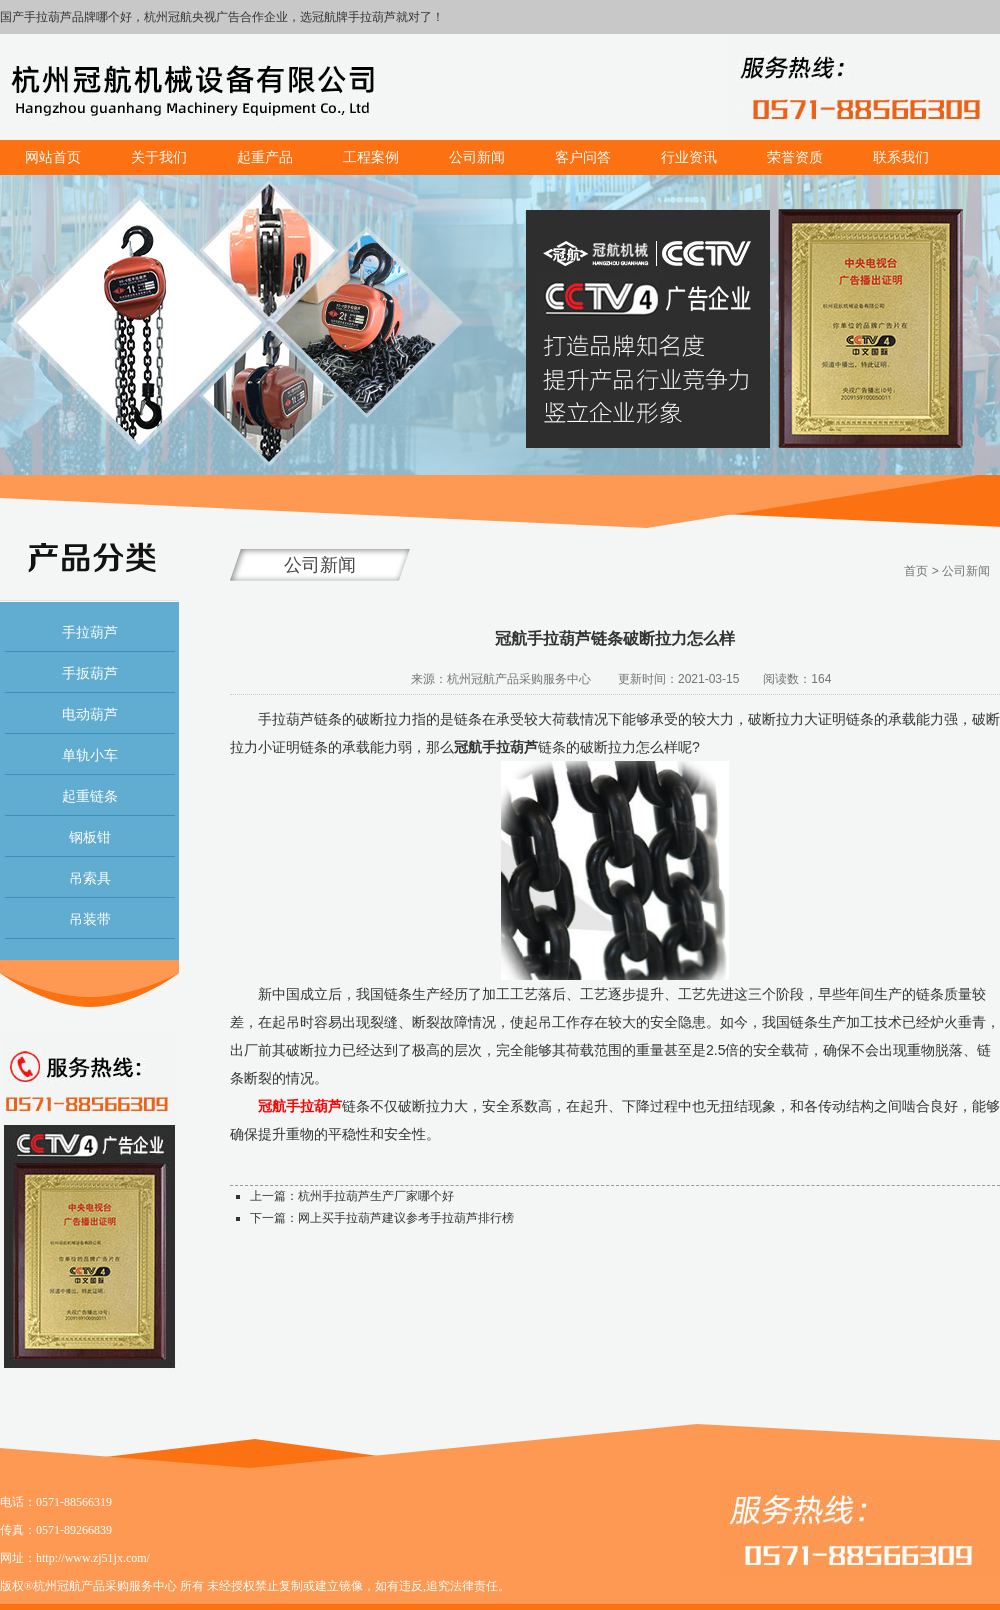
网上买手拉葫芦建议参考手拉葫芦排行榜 (406, 1218)
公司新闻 (966, 571)
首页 (916, 571)
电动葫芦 (90, 714)
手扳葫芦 (90, 673)
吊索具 (90, 878)
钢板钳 (90, 837)
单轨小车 (90, 755)
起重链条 (90, 796)
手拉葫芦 (90, 632)
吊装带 (90, 919)
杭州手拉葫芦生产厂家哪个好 (376, 1196)
